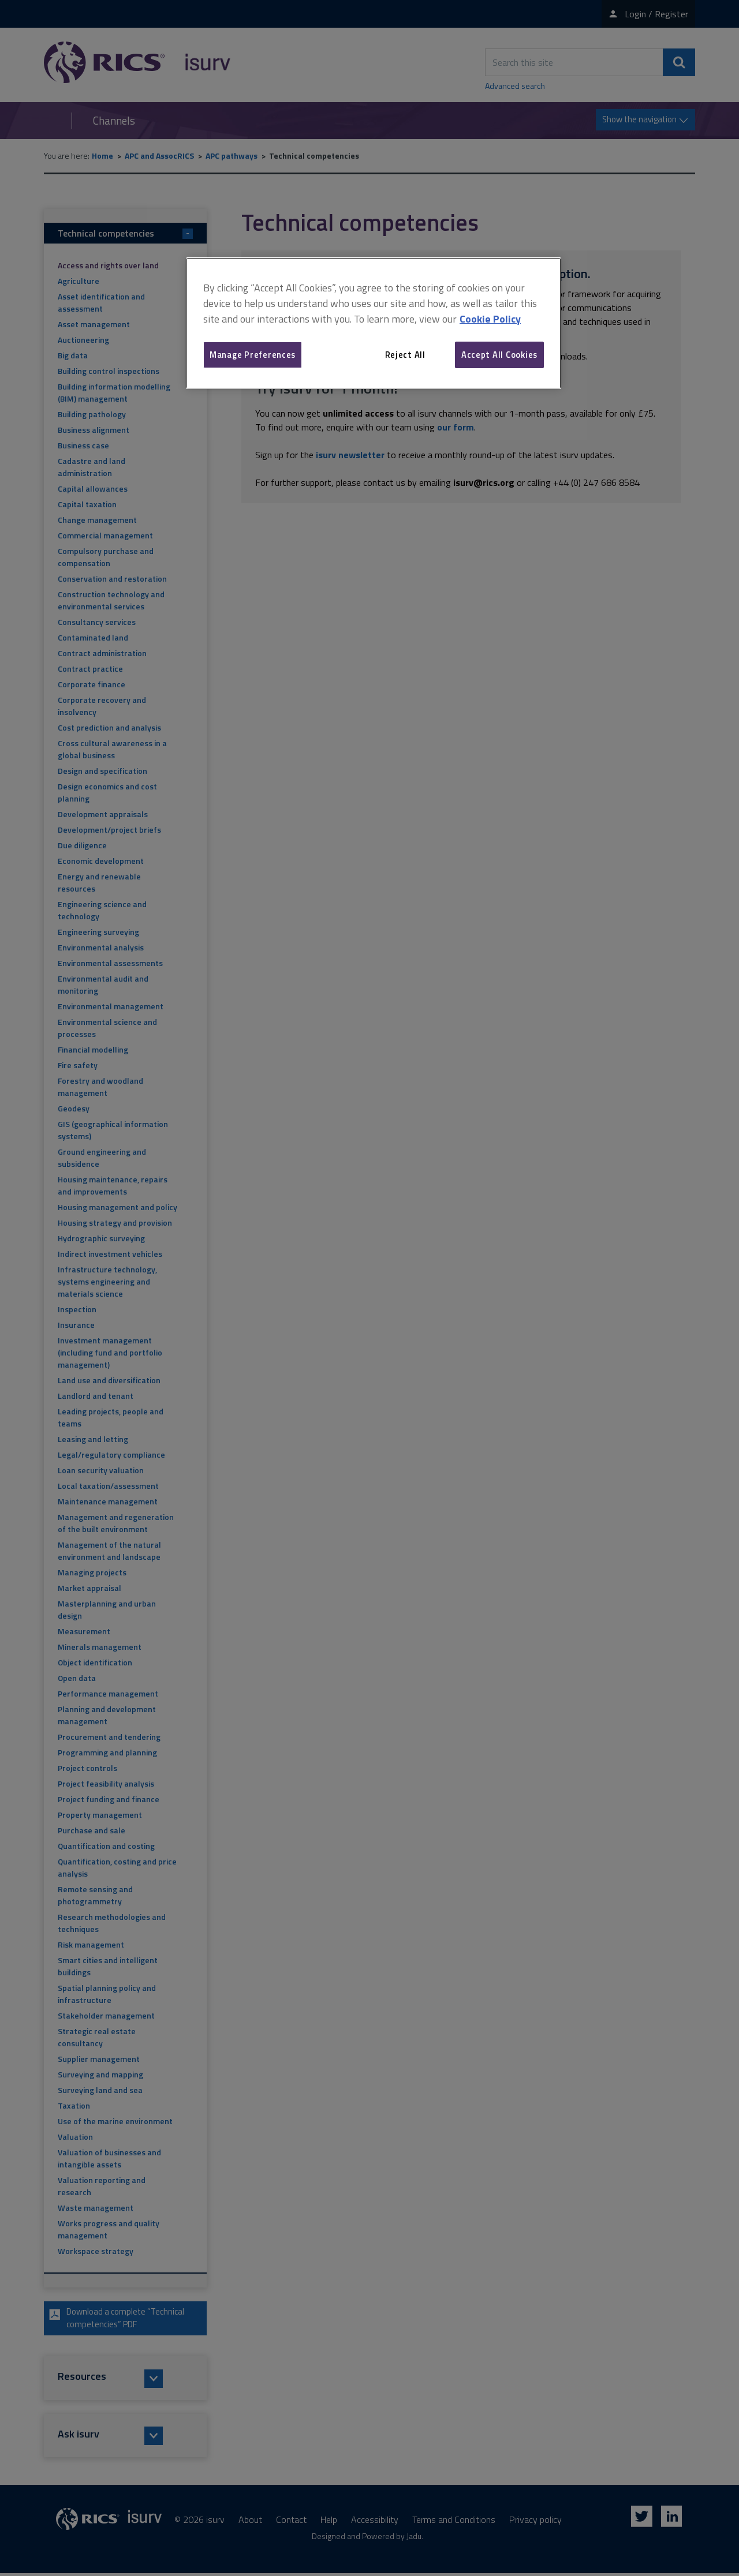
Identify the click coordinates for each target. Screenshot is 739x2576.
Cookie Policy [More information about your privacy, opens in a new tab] (490, 319)
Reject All (405, 354)
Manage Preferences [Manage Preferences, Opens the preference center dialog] (253, 354)
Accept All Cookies (499, 354)
